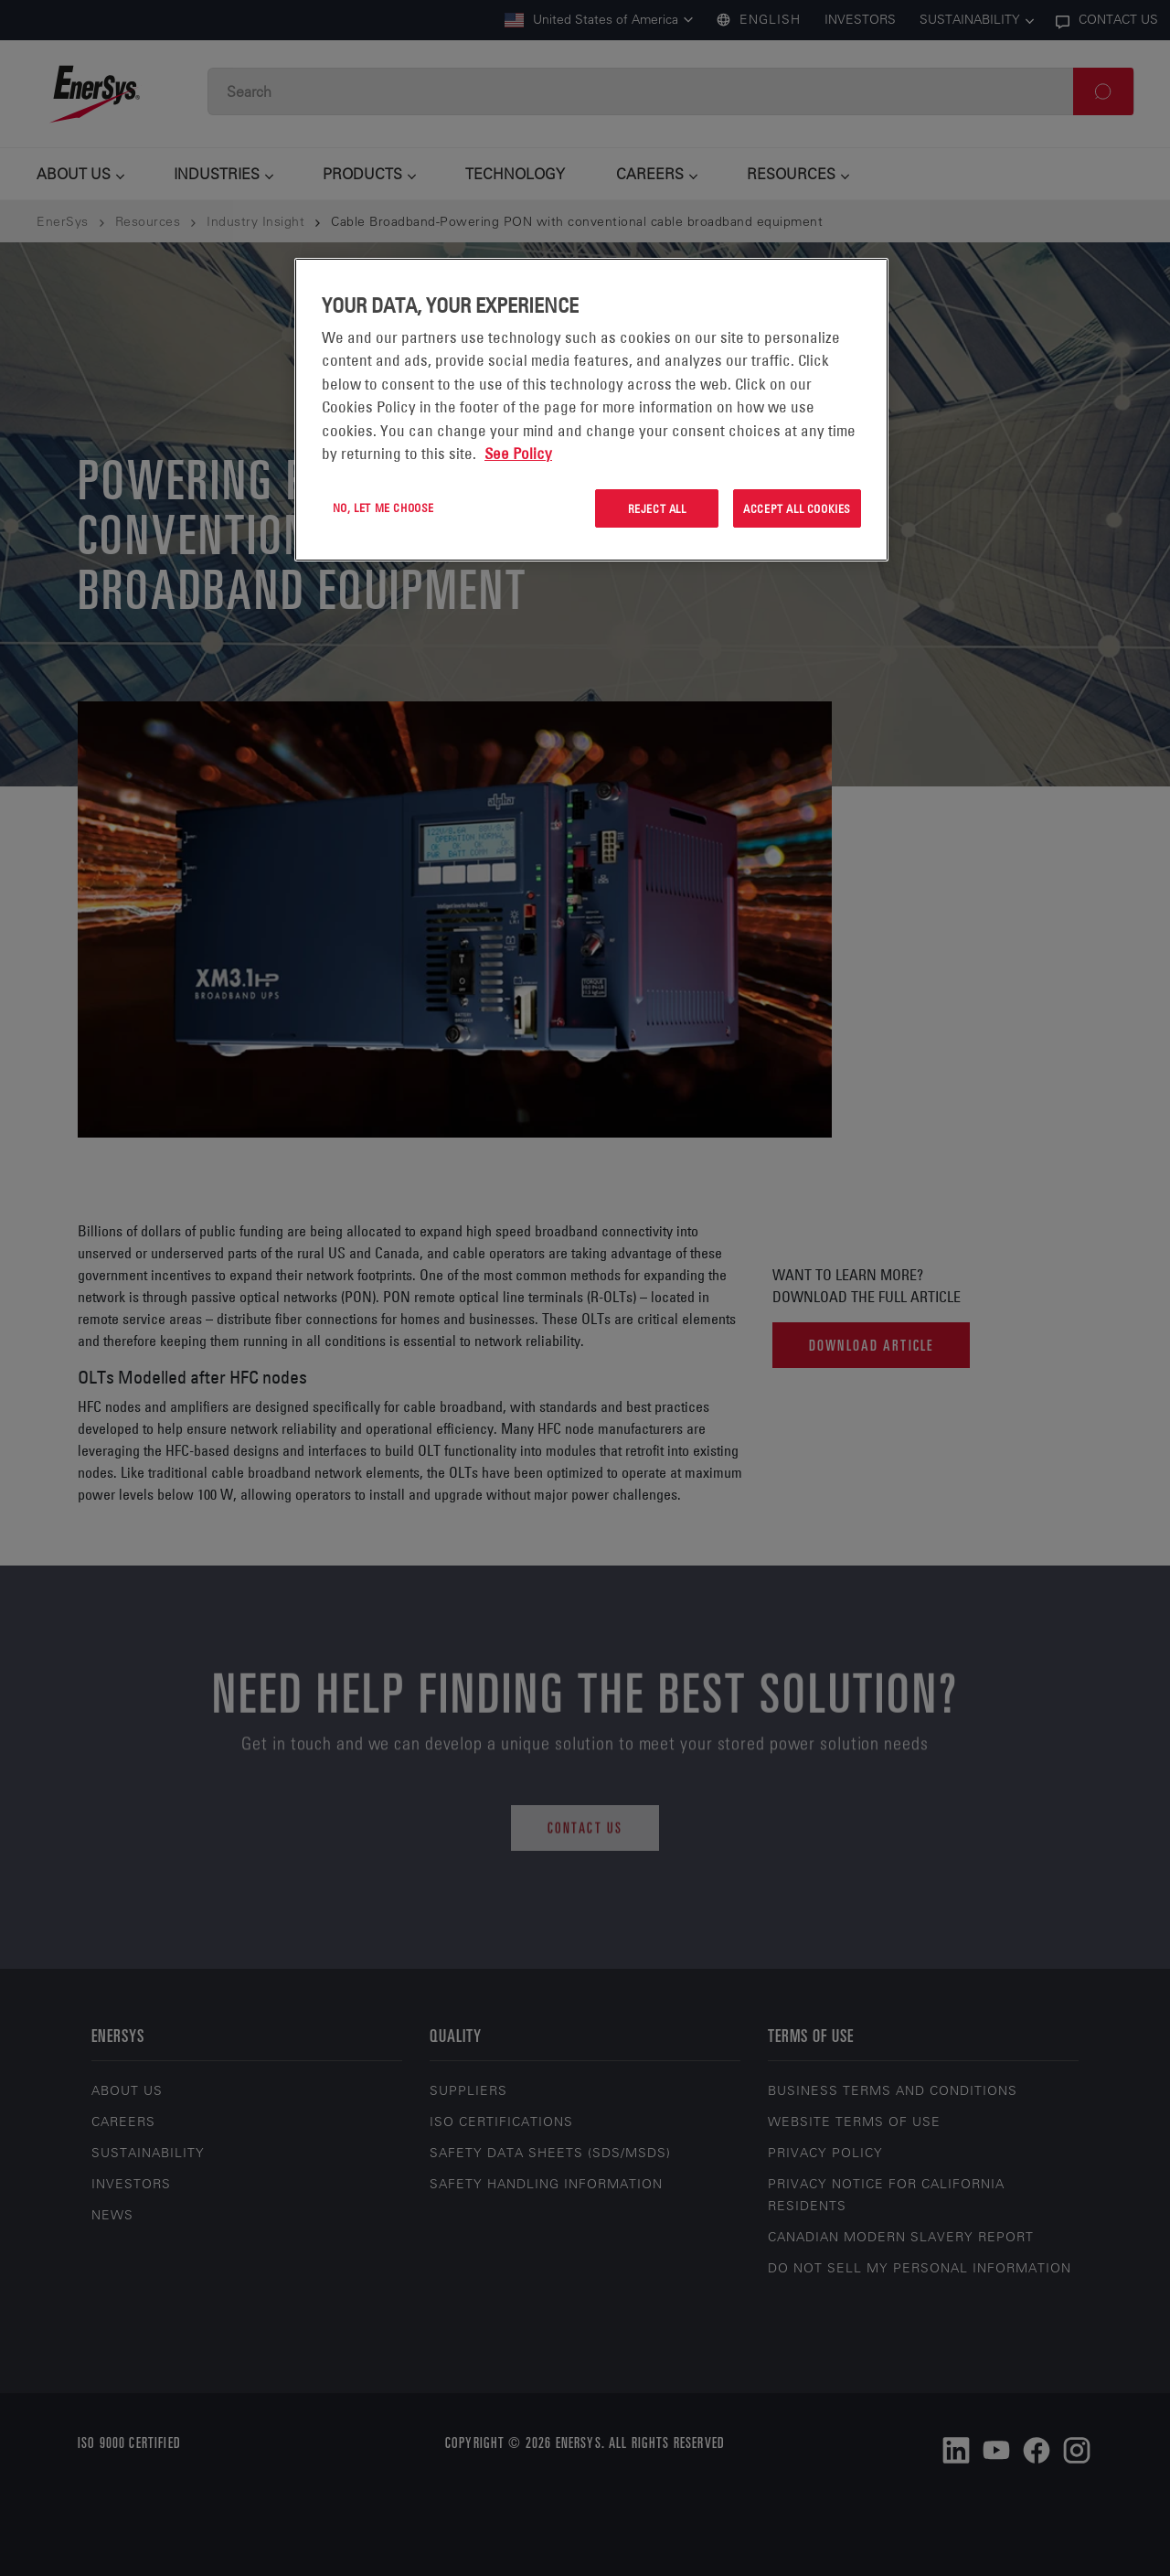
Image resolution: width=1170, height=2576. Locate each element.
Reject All (657, 508)
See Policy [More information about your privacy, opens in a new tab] (518, 453)
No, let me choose (383, 507)
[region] (591, 410)
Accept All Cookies (797, 508)
